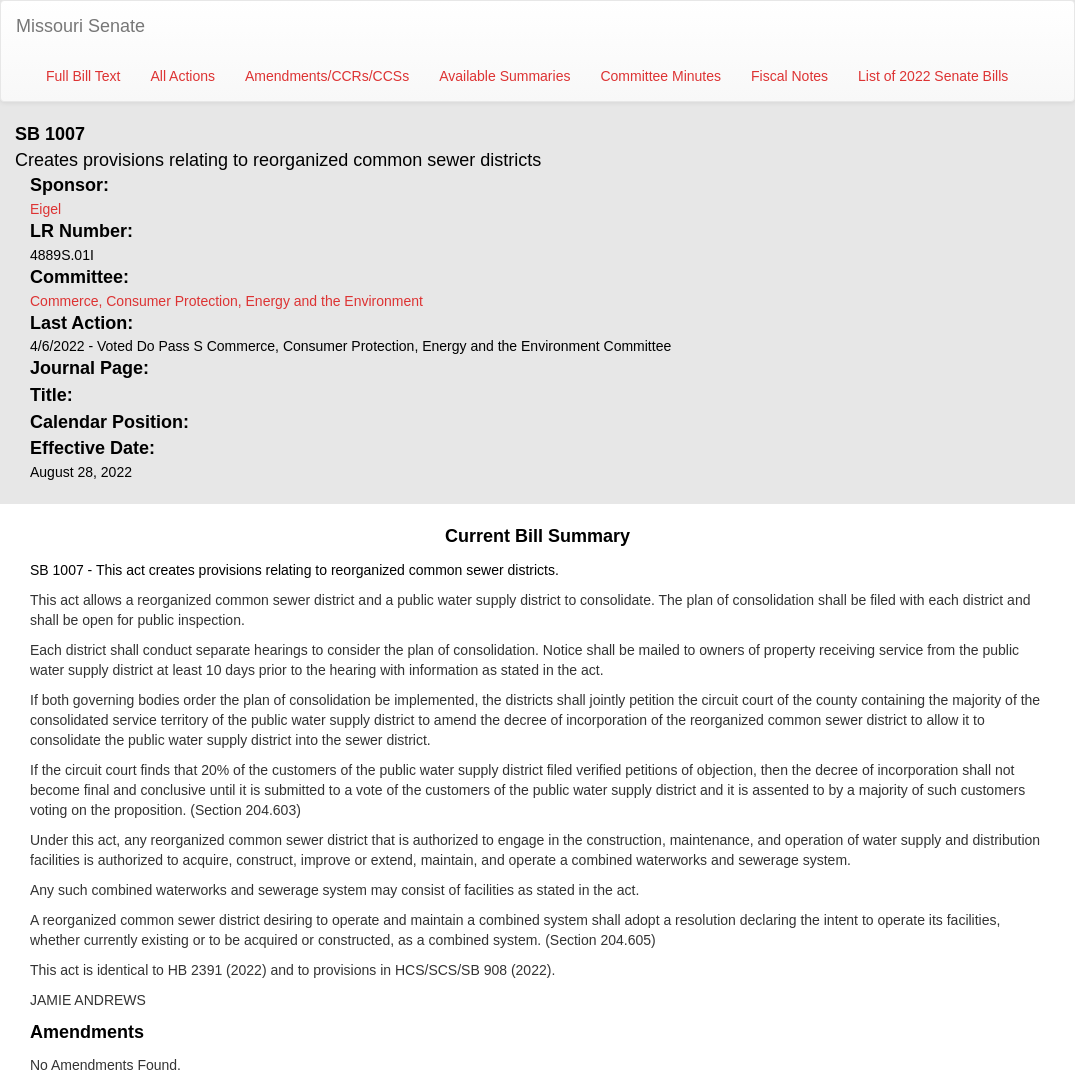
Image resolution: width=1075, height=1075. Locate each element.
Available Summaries (504, 76)
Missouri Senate (80, 26)
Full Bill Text (83, 76)
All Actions (182, 76)
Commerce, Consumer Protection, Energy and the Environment (226, 301)
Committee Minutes (660, 76)
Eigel (45, 209)
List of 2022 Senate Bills (933, 76)
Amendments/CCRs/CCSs (327, 76)
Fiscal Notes (789, 76)
